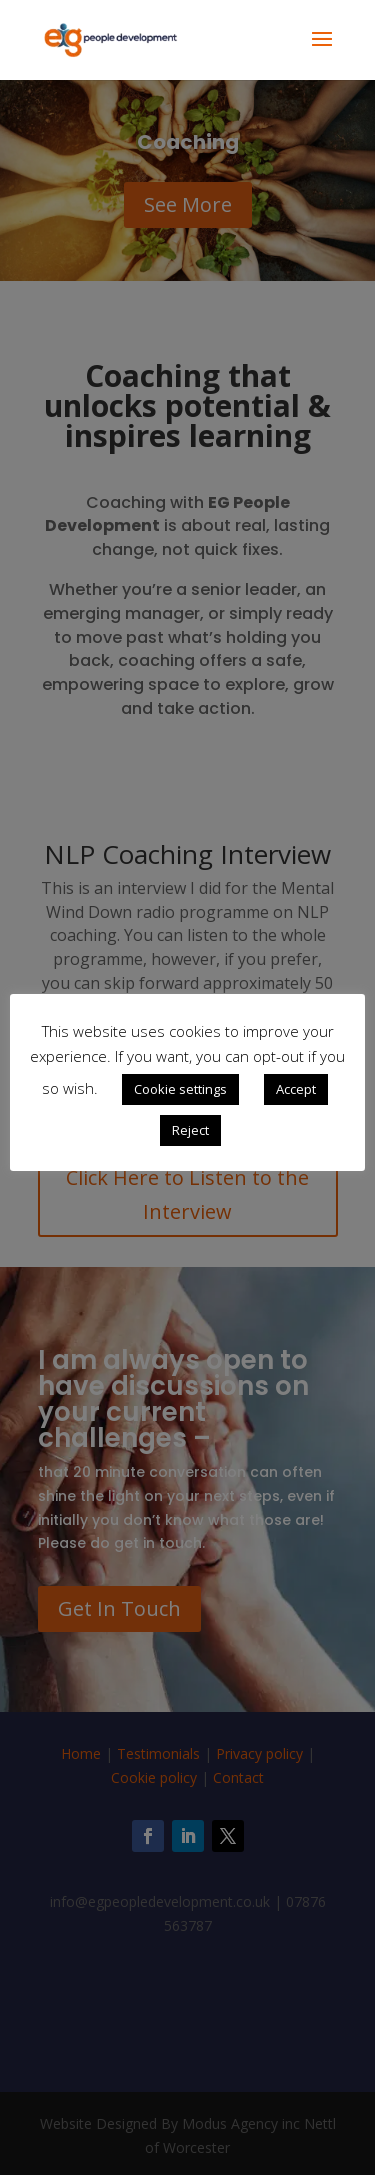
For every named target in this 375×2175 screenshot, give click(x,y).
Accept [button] (296, 1089)
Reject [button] (190, 1130)
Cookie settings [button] (180, 1089)
